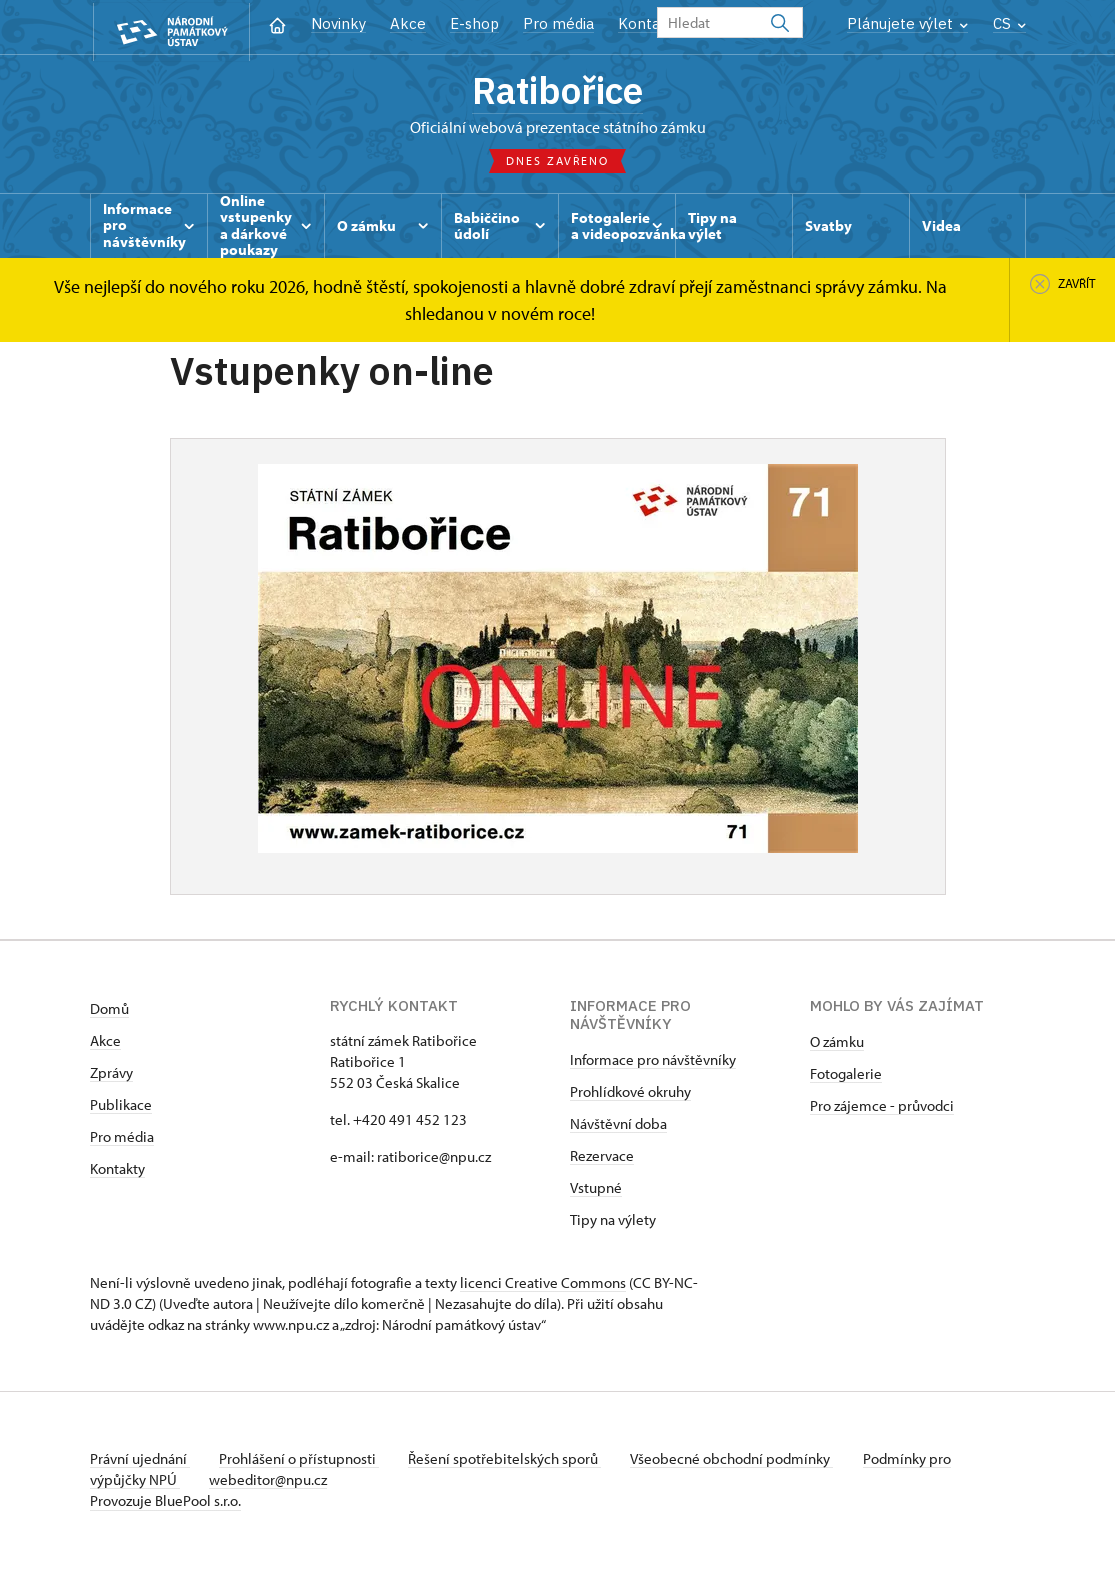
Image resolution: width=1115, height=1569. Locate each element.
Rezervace (602, 1157)
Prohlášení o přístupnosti (302, 1460)
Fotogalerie (846, 1075)
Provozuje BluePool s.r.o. (165, 1502)
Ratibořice (558, 91)
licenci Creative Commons (543, 1284)
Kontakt (646, 23)
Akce (408, 23)
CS (1009, 23)
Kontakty (117, 1170)
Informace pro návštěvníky (653, 1061)
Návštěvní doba (618, 1125)
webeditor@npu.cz (271, 1481)
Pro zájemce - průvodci (882, 1107)
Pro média (558, 23)
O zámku (837, 1043)
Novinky (338, 23)
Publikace (121, 1106)
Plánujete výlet (907, 23)
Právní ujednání (140, 1460)
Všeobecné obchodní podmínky (740, 1460)
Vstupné (596, 1189)
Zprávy (111, 1074)
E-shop (474, 23)
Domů (109, 1010)
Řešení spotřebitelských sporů (510, 1460)
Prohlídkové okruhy (630, 1093)
